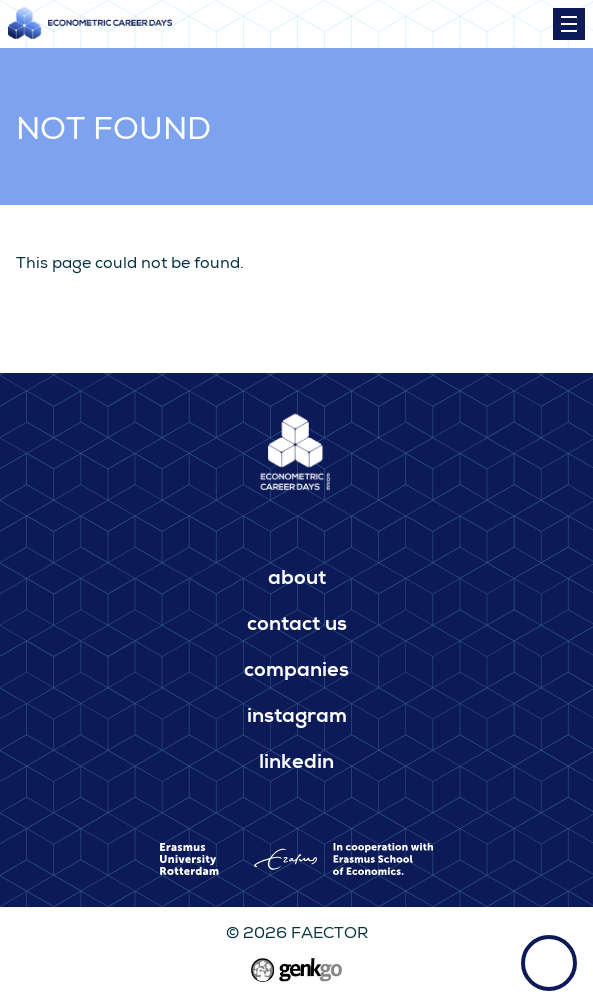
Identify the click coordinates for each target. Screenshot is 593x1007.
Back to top (549, 963)
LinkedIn (296, 764)
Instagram (297, 718)
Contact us (297, 626)
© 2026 (297, 935)
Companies (296, 672)
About (297, 580)
